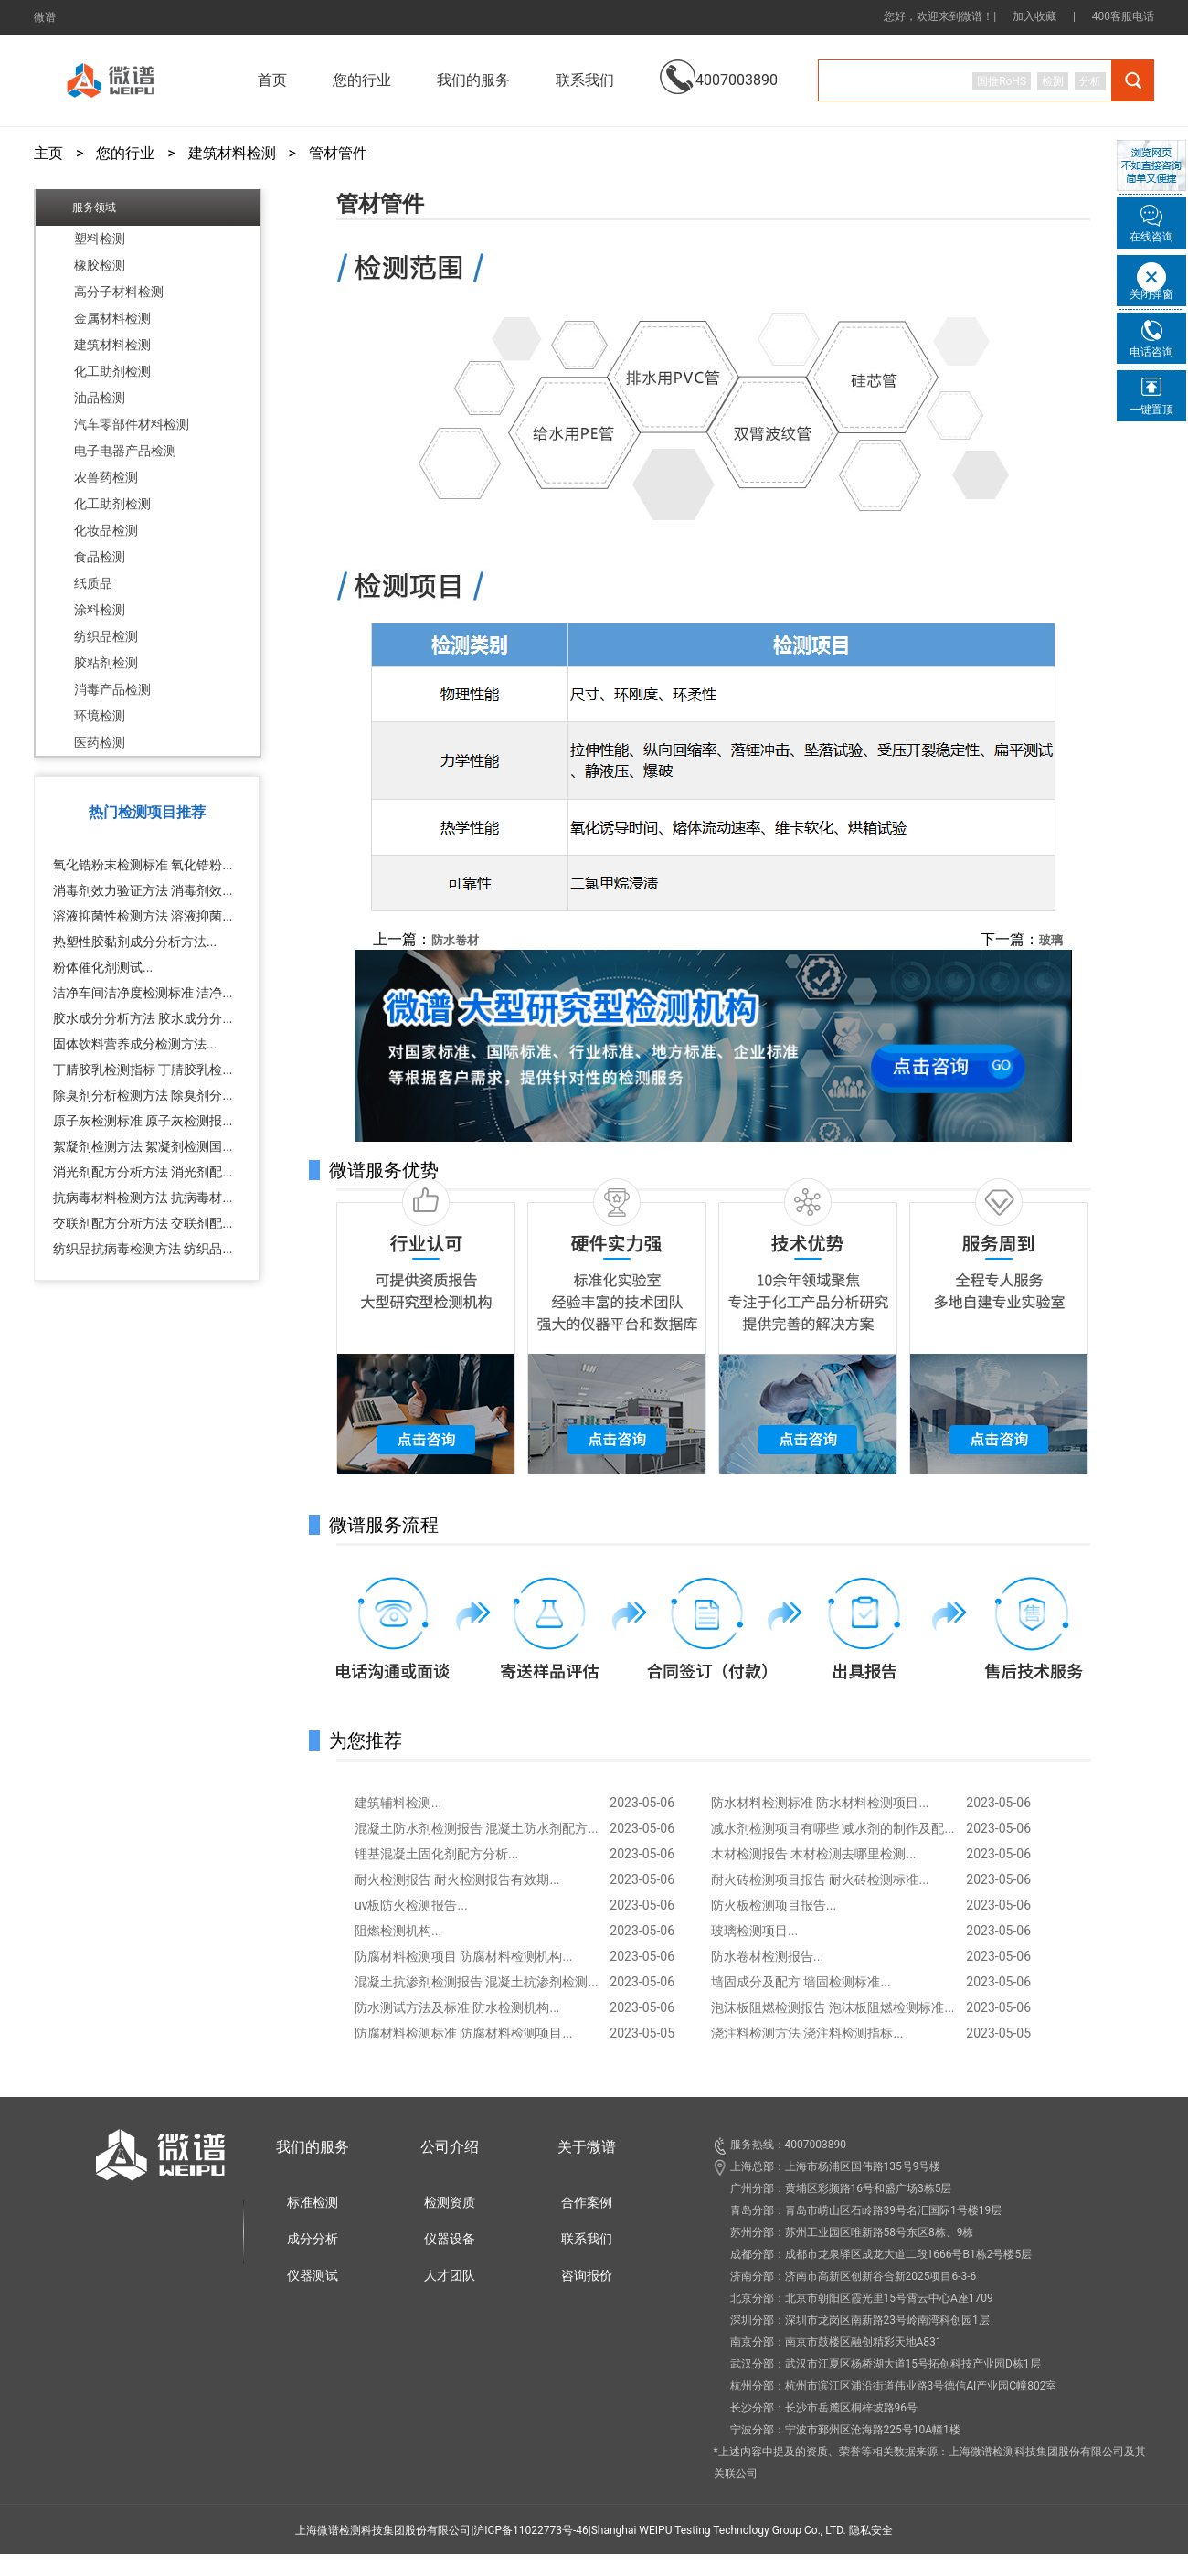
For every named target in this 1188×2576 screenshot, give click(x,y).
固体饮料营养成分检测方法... (135, 1044)
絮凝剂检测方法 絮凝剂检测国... (143, 1146)
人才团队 (449, 2275)
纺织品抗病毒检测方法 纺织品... (143, 1248)
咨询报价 (586, 2275)
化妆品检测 (106, 530)
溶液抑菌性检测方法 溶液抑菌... (143, 916)
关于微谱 (586, 2147)
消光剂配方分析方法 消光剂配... (143, 1172)
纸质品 (93, 583)
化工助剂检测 (112, 371)
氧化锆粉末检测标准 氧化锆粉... (143, 864)
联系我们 (585, 80)
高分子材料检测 (119, 291)
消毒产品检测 (112, 689)
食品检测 (99, 556)
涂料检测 (99, 609)
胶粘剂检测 (106, 662)
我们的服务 (312, 2147)
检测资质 (449, 2202)
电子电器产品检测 (125, 450)
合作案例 (586, 2202)
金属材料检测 (112, 318)
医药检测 (99, 742)
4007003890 (719, 66)
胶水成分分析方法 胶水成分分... (143, 1018)
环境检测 (99, 715)
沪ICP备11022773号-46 (530, 2530)
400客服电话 (1123, 16)
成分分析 (312, 2238)
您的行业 (125, 153)
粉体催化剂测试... (103, 967)
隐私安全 (871, 2530)
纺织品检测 (106, 636)
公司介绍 (449, 2147)
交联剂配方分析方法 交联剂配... (143, 1223)
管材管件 (338, 153)
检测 (1053, 81)
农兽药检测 (106, 477)
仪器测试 (312, 2275)
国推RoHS (1001, 81)
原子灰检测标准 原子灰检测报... (143, 1120)
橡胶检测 (99, 265)
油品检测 (99, 397)
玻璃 (1051, 940)
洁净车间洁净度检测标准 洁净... (143, 992)
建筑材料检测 (232, 153)
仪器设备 (449, 2238)
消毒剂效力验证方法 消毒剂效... (143, 890)
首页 (272, 80)
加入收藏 (1034, 16)
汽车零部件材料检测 (131, 424)
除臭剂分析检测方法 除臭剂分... (143, 1095)
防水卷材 (455, 940)
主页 (48, 153)
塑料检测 (99, 238)
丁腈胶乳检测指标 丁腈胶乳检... (143, 1069)
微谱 (45, 17)
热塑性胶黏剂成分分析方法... (135, 941)
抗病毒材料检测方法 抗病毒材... (143, 1197)
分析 (1090, 81)
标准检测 (312, 2202)
